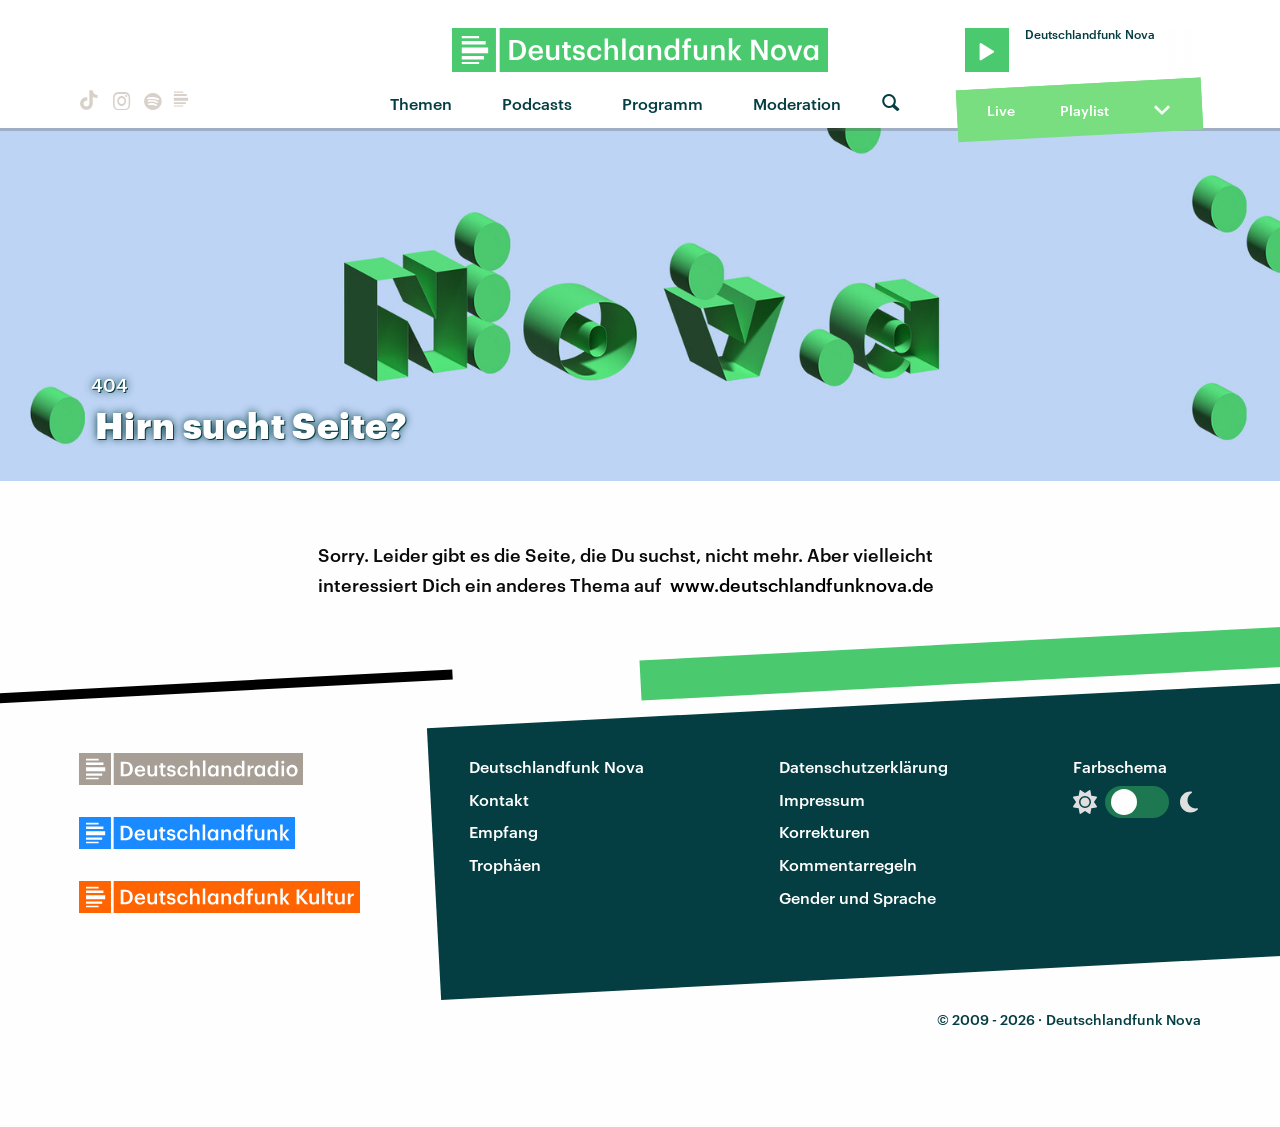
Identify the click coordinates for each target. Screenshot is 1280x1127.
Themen (421, 103)
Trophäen (505, 864)
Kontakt (499, 799)
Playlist (1084, 110)
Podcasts (537, 103)
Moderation (797, 103)
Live (1001, 110)
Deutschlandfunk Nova (556, 766)
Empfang (503, 831)
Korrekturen (824, 831)
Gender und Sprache (857, 897)
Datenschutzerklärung (863, 766)
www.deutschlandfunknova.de (802, 585)
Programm (662, 103)
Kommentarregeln (848, 864)
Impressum (822, 799)
